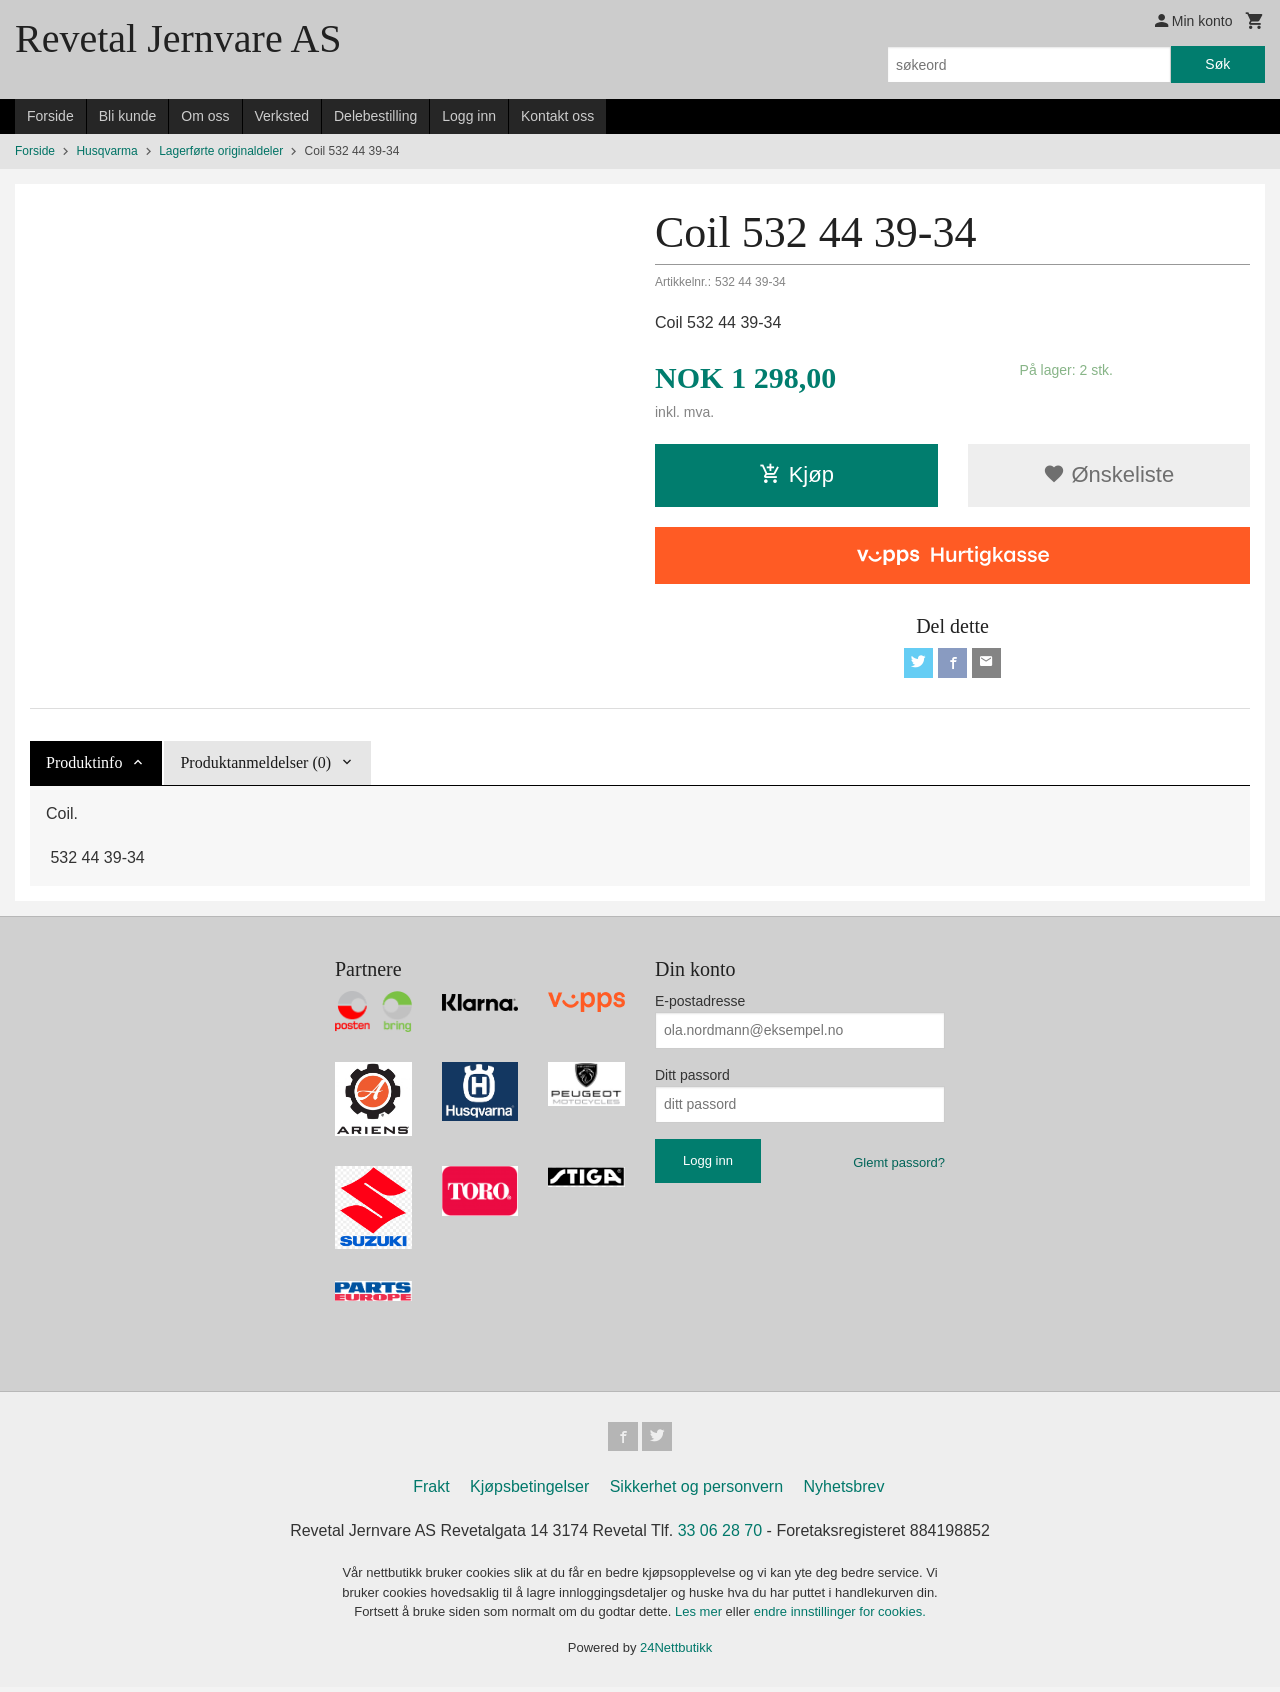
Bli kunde (128, 116)
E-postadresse (700, 1003)
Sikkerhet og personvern (696, 1491)
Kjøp (796, 474)
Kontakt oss (557, 116)
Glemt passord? (899, 1164)
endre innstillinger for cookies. (840, 1616)
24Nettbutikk (676, 1651)
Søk (1217, 64)
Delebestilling (375, 116)
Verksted (282, 116)
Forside (50, 116)
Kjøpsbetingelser (529, 1491)
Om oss (205, 116)
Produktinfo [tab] (84, 764)
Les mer (700, 1616)
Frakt (431, 1491)
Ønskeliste (1108, 474)
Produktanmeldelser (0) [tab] (255, 764)
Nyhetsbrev (844, 1491)
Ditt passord (692, 1077)
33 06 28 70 (720, 1535)
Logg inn (469, 116)
